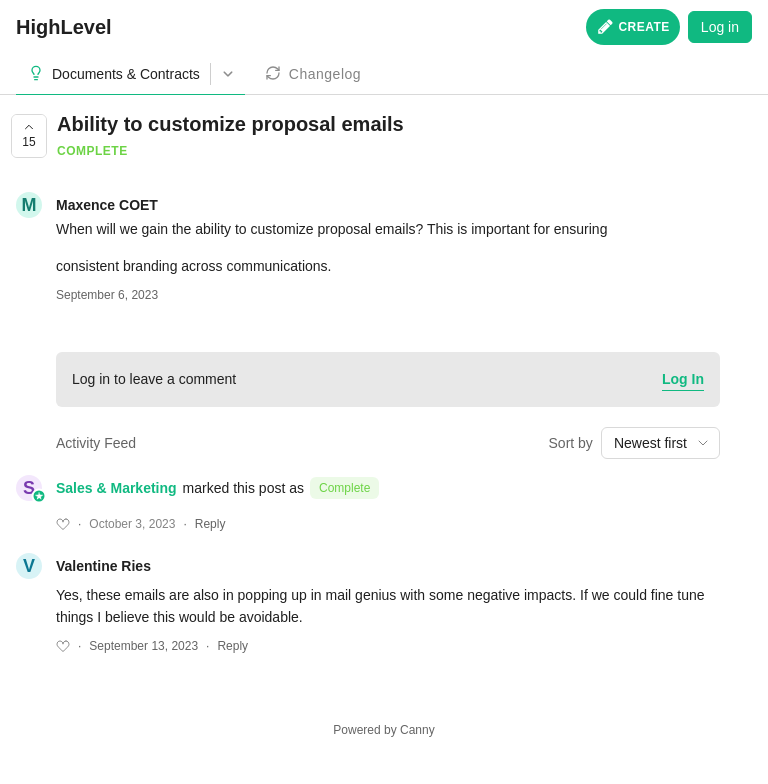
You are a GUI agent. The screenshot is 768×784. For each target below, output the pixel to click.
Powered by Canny (383, 730)
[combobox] (660, 443)
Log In (683, 379)
